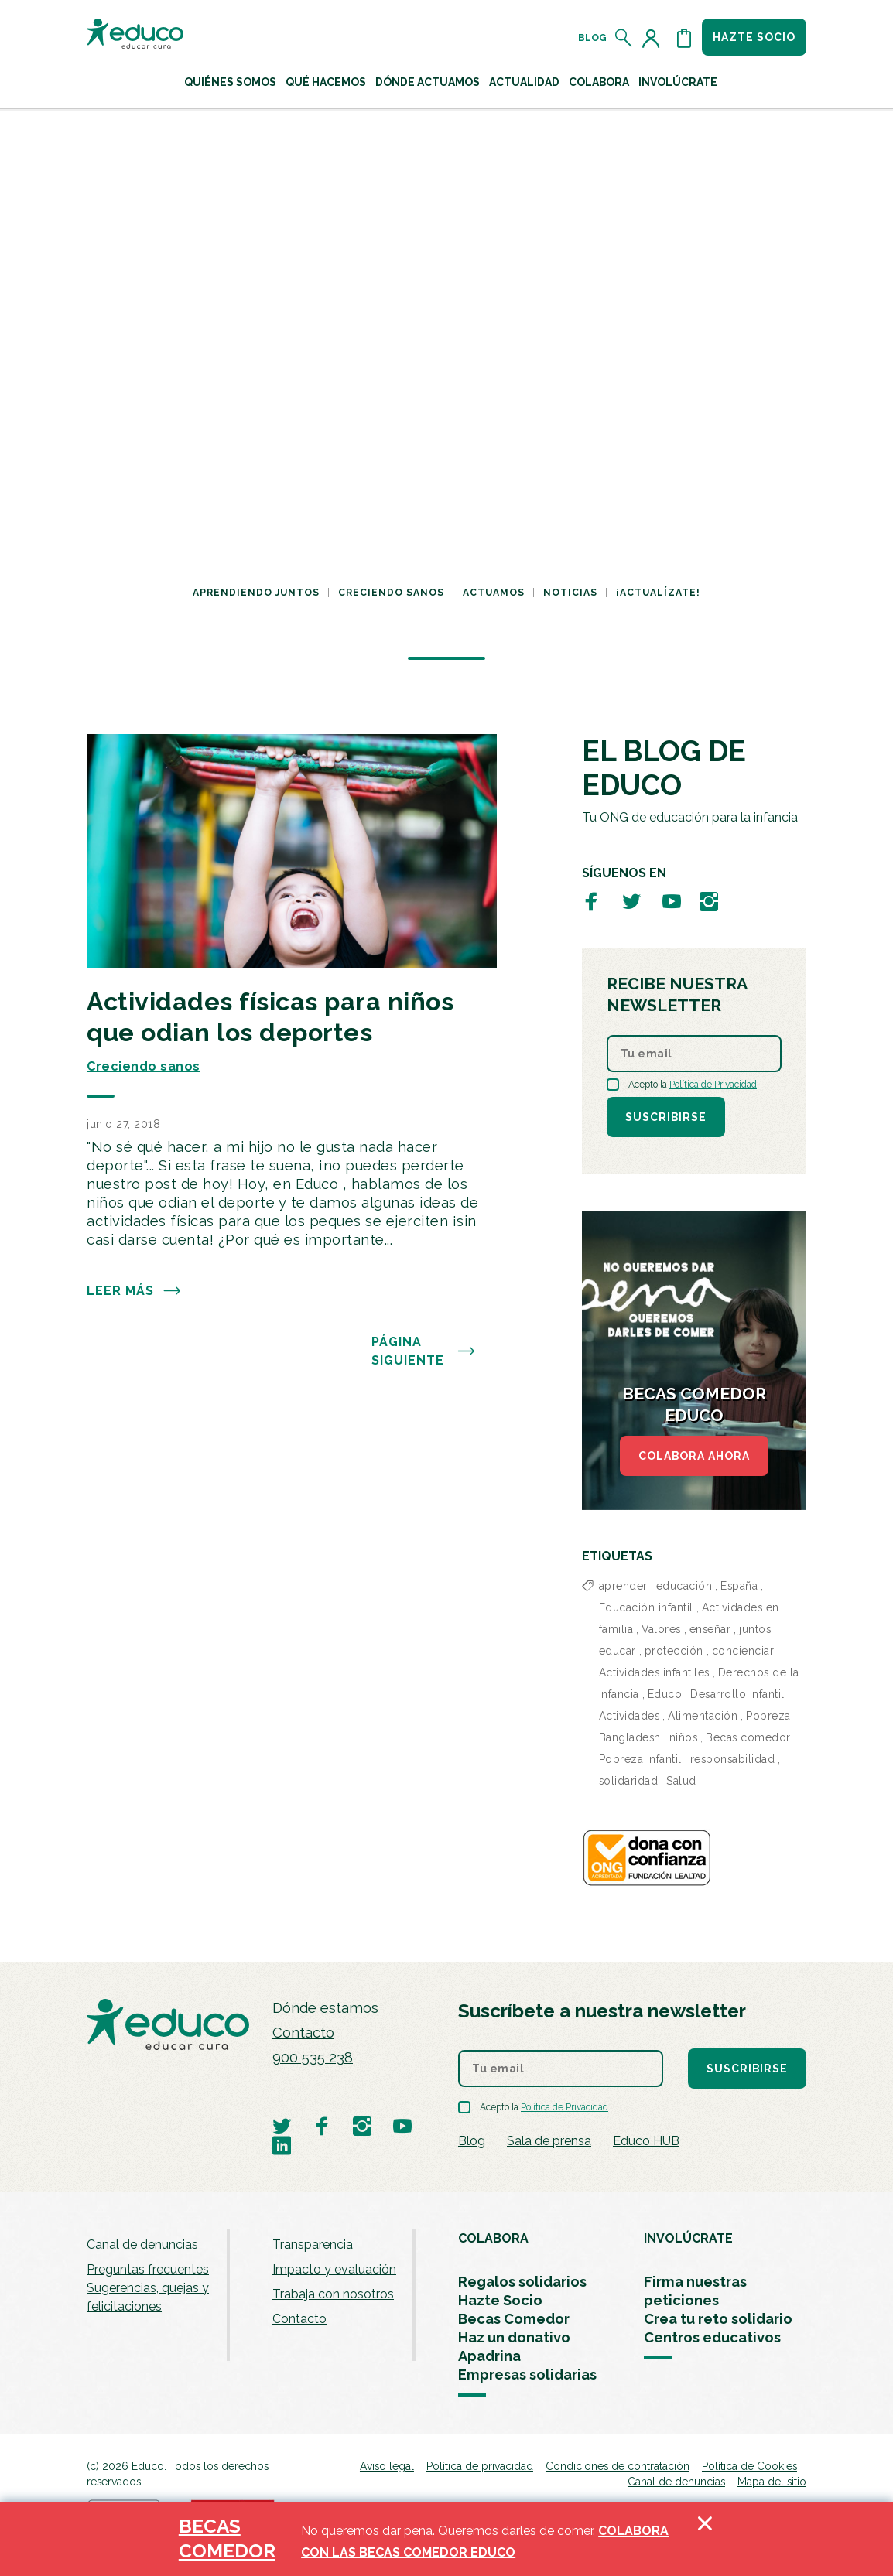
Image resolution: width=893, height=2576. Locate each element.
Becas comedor (748, 1737)
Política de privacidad (479, 2466)
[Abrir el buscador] (624, 37)
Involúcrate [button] (677, 82)
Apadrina (489, 2356)
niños (683, 1737)
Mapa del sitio (771, 2481)
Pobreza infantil (640, 1759)
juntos (755, 1629)
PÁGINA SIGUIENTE (423, 1351)
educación (684, 1586)
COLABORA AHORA (694, 1456)
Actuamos (494, 592)
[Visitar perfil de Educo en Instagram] (709, 900)
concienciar (743, 1651)
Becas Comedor (514, 2319)
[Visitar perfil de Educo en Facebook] (591, 900)
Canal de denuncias (142, 2244)
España (739, 1586)
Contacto (303, 2032)
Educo (665, 1694)
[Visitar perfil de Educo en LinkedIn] (281, 2144)
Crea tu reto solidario (718, 2319)
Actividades (629, 1716)
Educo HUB (646, 2141)
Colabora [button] (599, 82)
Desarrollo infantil (737, 1694)
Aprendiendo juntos (256, 592)
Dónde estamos (325, 2008)
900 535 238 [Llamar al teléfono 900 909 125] (312, 2057)
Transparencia (312, 2244)
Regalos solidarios (522, 2282)
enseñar (710, 1629)
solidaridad (629, 1781)
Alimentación (702, 1716)
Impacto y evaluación (334, 2269)
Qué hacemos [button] (326, 82)
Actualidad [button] (524, 82)
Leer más (134, 1291)
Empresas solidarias (527, 2374)
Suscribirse (666, 1117)
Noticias (570, 592)
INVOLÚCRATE (688, 2238)
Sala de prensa (549, 2141)
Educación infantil (646, 1607)
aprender (623, 1586)
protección (674, 1651)
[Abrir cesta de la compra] (684, 37)
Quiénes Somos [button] (230, 82)
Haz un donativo (514, 2337)
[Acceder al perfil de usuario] (654, 38)
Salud (681, 1781)
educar (617, 1651)
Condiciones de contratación (617, 2466)
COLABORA (493, 2238)
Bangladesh (630, 1737)
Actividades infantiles (654, 1672)
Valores (661, 1629)
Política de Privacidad (713, 1084)
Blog (592, 37)
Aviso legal (387, 2466)
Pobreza (768, 1716)
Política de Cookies (749, 2466)
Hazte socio (754, 37)
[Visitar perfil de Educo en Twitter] (631, 900)
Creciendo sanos (391, 592)
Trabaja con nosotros (333, 2294)
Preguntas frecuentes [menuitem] (148, 2269)
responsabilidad (732, 1759)
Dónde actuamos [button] (427, 82)
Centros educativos (712, 2337)
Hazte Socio (500, 2300)
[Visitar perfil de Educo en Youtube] (671, 900)
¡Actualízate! (658, 592)
